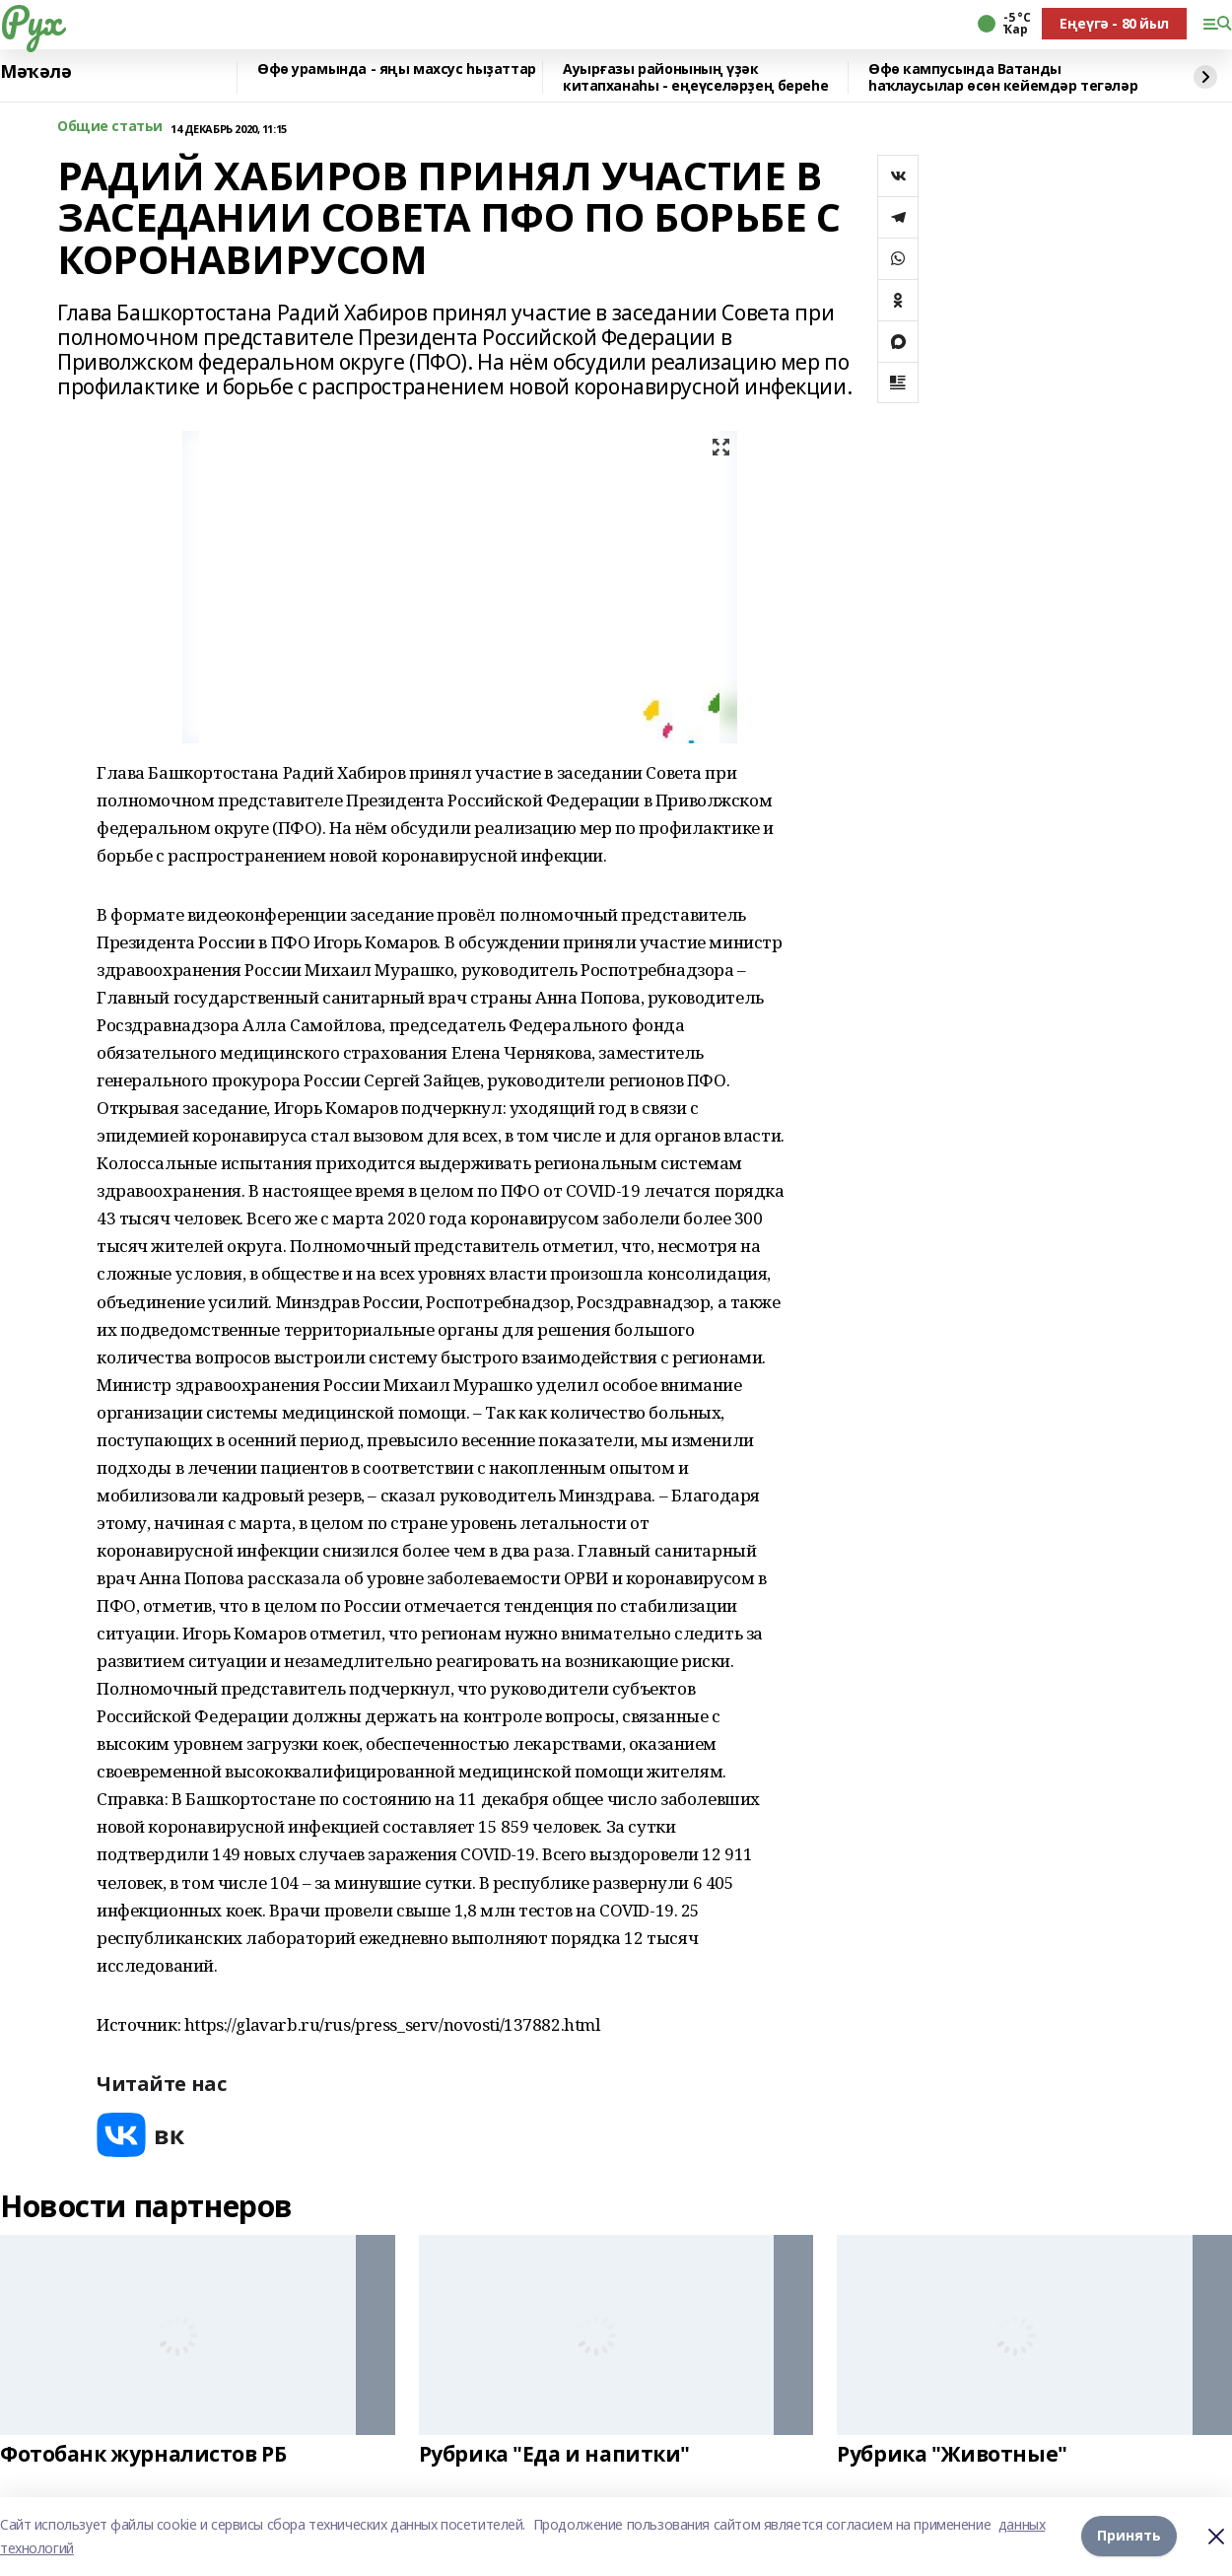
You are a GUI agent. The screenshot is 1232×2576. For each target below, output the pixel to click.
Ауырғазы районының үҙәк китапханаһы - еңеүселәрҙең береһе (695, 77)
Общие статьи (110, 126)
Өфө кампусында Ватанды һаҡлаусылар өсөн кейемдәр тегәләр (1002, 77)
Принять (1129, 2536)
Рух (30, 20)
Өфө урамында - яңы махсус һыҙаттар (396, 69)
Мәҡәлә (35, 72)
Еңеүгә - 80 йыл (1114, 23)
